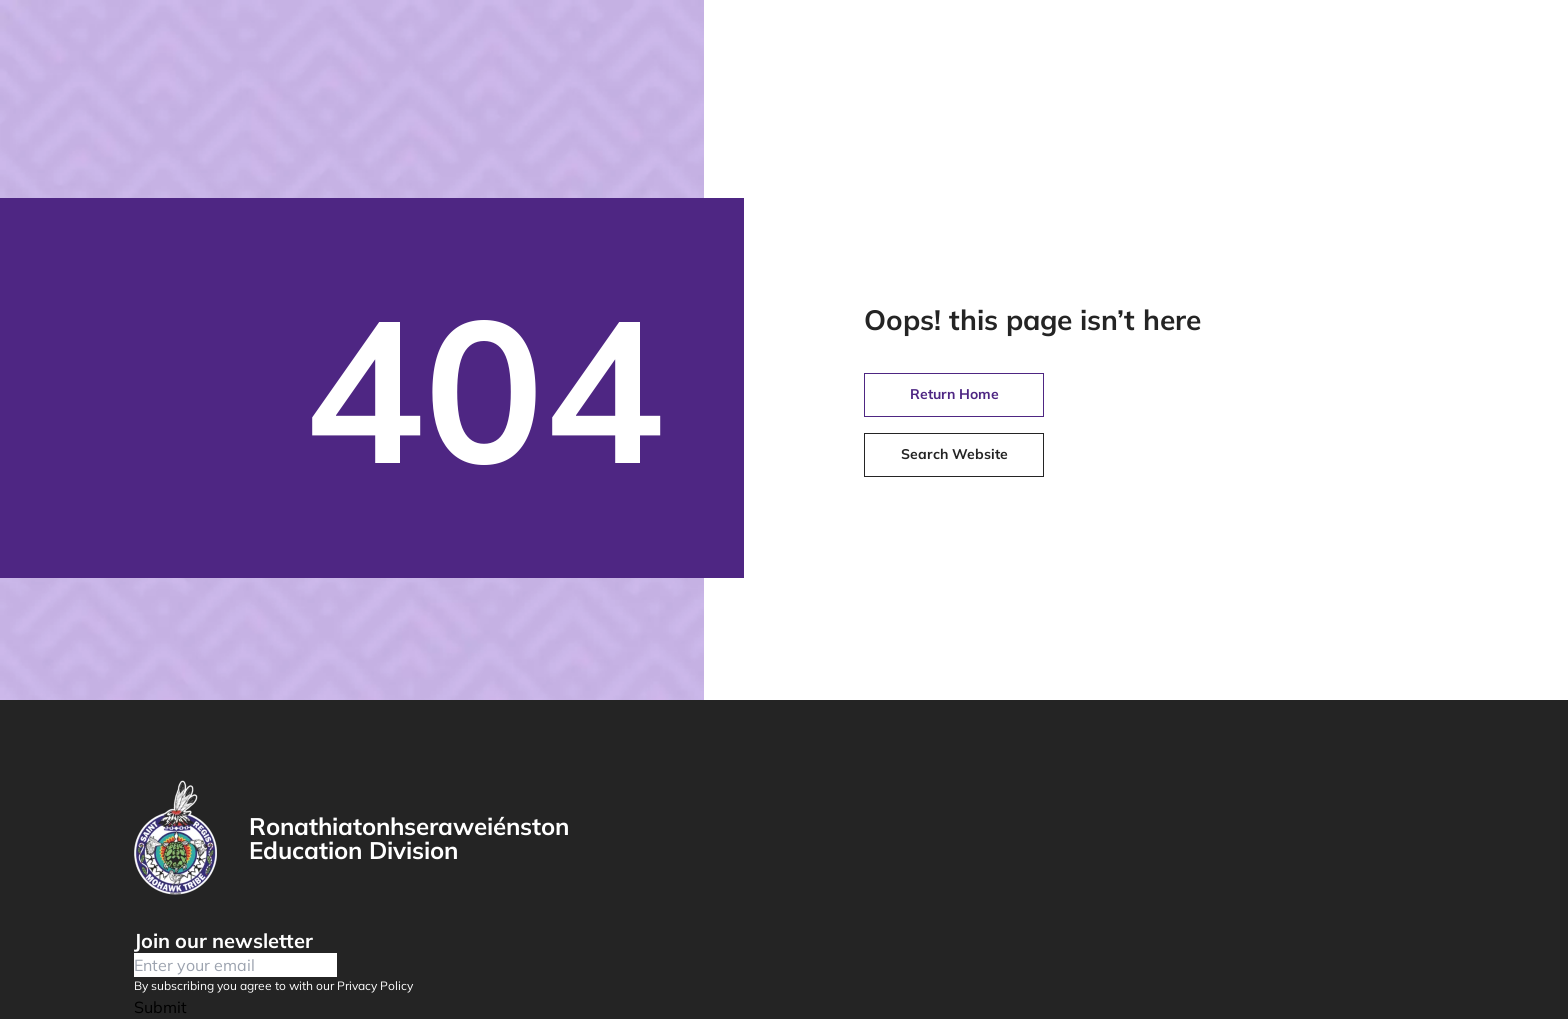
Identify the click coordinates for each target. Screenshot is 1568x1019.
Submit (160, 1007)
